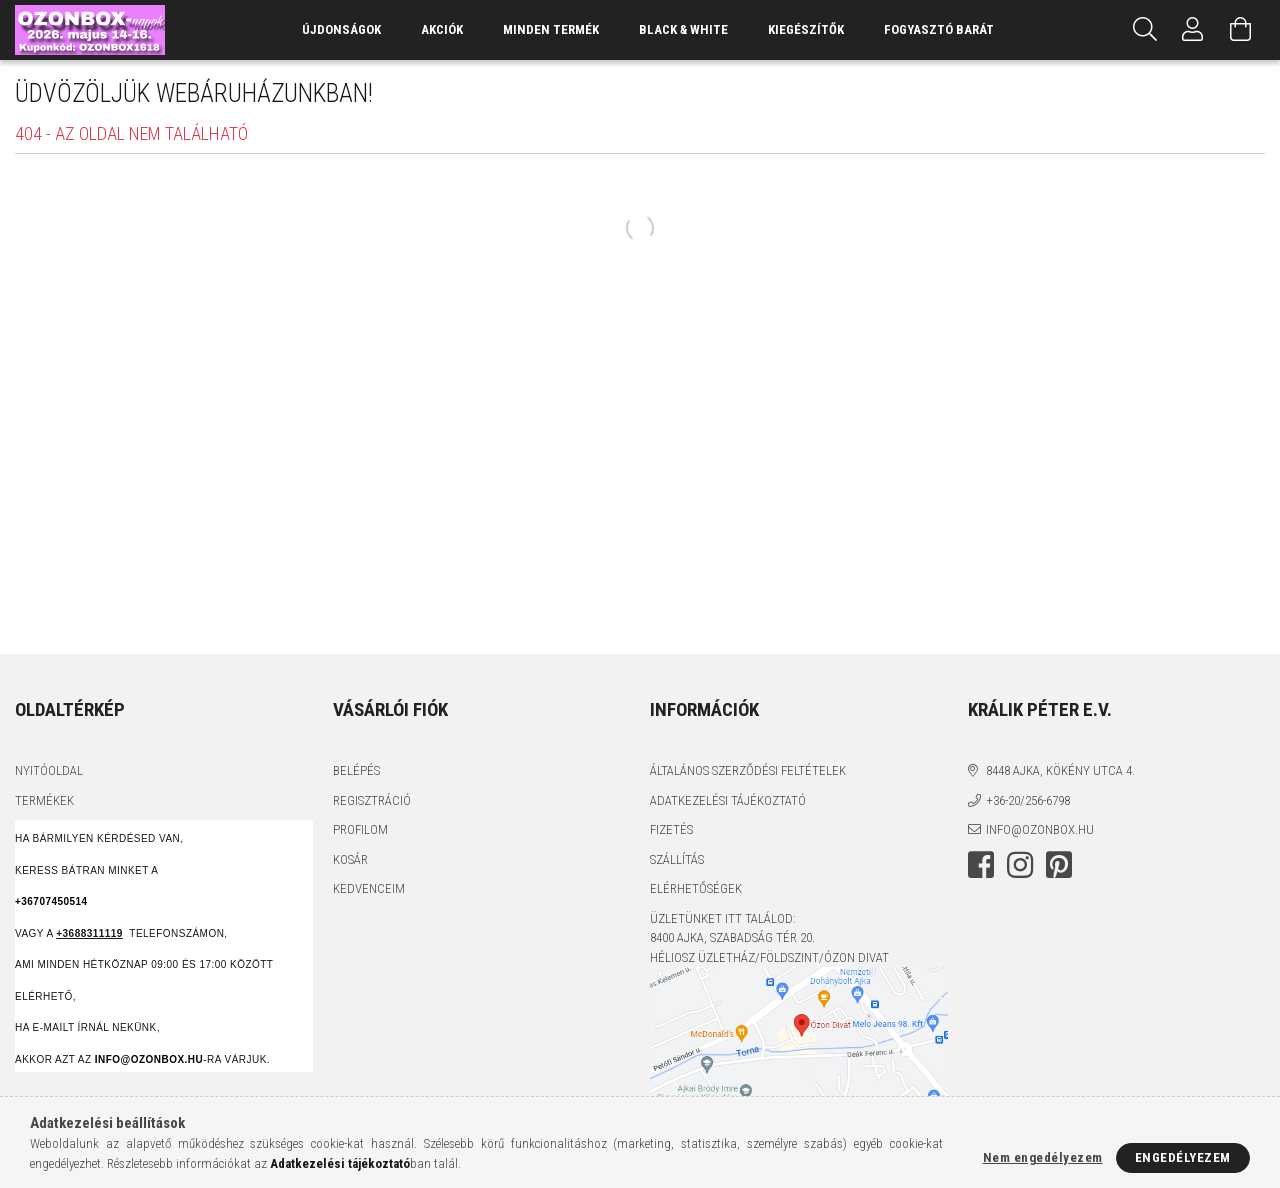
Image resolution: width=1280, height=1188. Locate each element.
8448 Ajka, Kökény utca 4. (1060, 770)
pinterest (1059, 865)
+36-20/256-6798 (1028, 800)
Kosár (350, 859)
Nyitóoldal (49, 770)
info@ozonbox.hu (1040, 829)
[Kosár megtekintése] (1241, 30)
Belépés (356, 770)
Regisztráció (372, 800)
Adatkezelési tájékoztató (728, 800)
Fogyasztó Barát (939, 29)
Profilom (360, 829)
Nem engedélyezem (1043, 1157)
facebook (981, 865)
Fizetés (671, 829)
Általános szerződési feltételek (748, 770)
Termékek (44, 800)
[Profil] (1193, 30)
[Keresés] (1145, 30)
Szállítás (677, 859)
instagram (1020, 865)
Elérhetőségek (696, 888)
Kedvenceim (369, 888)
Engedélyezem (1183, 1157)
